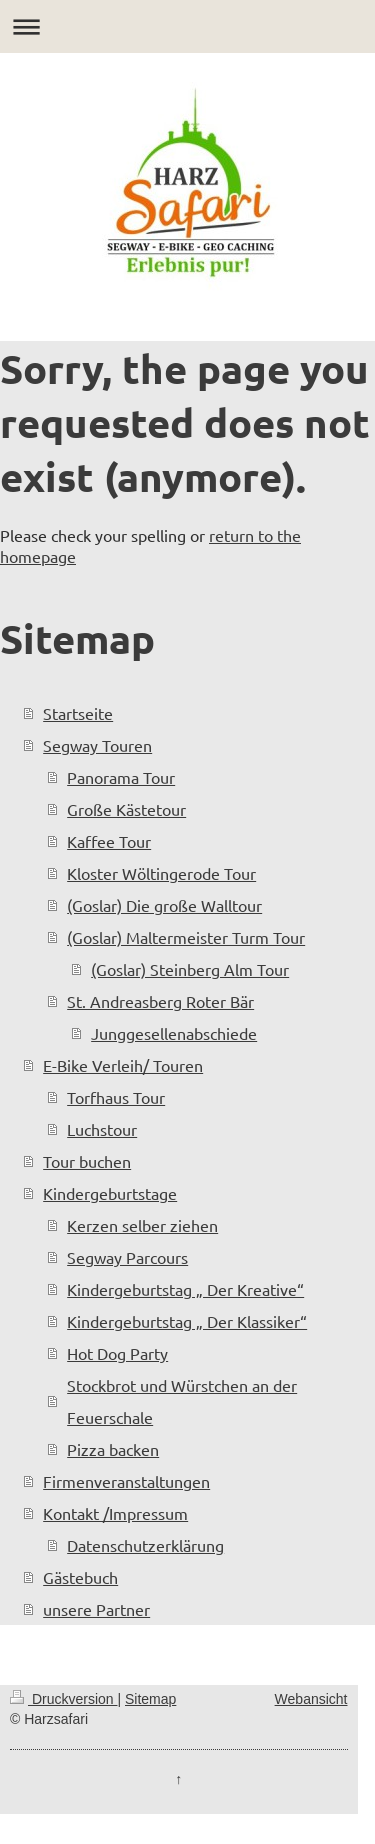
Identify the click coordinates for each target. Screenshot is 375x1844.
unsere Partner (96, 1609)
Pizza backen (113, 1449)
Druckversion (63, 1699)
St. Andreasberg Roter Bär (160, 1001)
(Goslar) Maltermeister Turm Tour (186, 937)
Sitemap (150, 1699)
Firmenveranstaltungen (126, 1481)
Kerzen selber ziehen (142, 1225)
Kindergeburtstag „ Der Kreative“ (185, 1289)
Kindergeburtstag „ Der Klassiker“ (187, 1321)
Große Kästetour (126, 809)
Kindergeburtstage (110, 1193)
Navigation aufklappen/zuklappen (187, 26)
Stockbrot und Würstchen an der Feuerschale (182, 1401)
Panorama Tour (121, 777)
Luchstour (102, 1129)
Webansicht (311, 1699)
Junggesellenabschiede (174, 1033)
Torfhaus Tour (116, 1097)
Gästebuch (80, 1577)
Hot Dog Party (117, 1353)
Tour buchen (87, 1161)
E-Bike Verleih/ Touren (123, 1065)
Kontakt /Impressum (115, 1513)
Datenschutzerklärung (145, 1545)
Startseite (78, 713)
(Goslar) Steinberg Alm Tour (190, 969)
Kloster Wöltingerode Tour (161, 873)
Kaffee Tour (109, 841)
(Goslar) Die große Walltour (164, 905)
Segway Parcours (127, 1257)
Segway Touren (97, 745)
